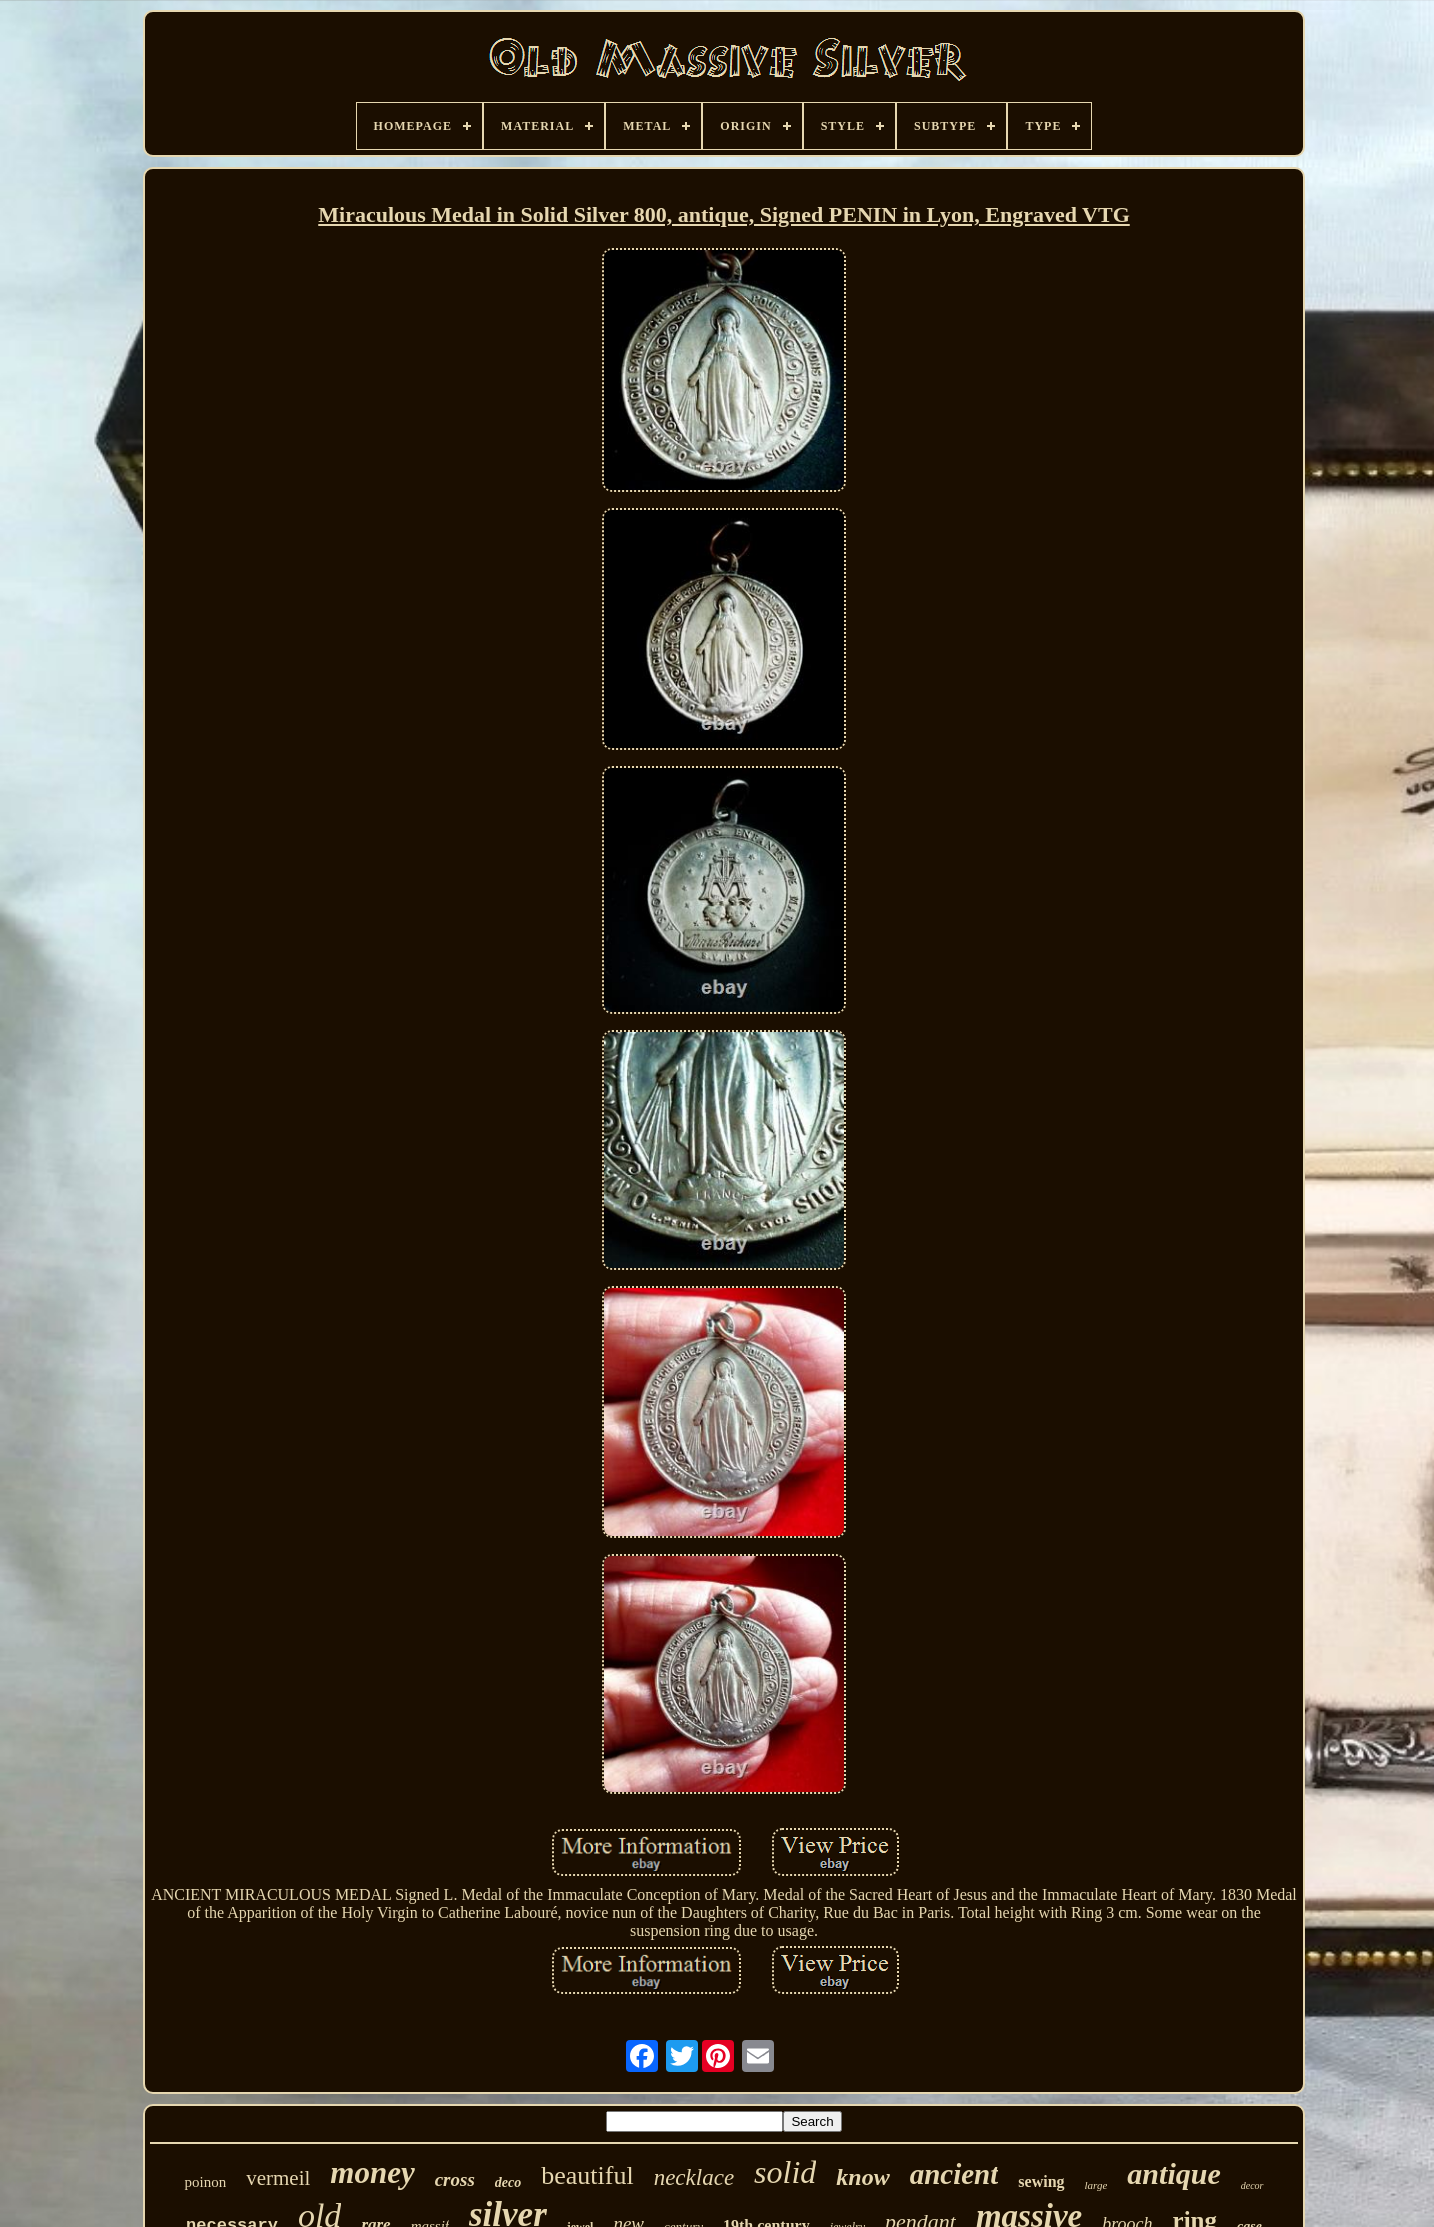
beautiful (587, 2175)
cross (455, 2179)
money (372, 2172)
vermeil (278, 2178)
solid (785, 2172)
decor (1252, 2185)
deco (508, 2182)
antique (1173, 2173)
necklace (694, 2177)
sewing (1041, 2181)
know (862, 2177)
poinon (205, 2182)
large (1096, 2185)
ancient (954, 2174)
